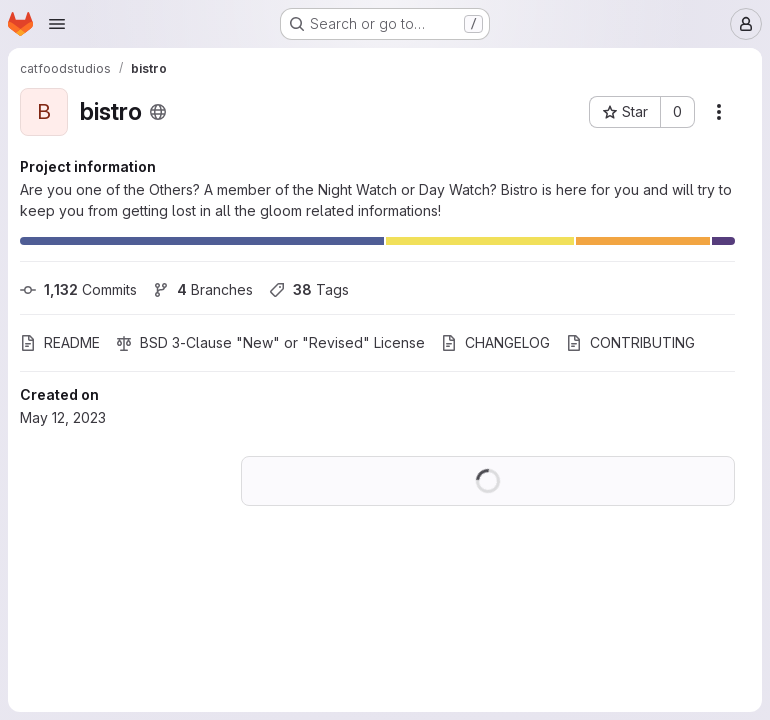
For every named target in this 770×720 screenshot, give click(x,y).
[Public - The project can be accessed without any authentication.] (158, 112)
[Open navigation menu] (57, 24)
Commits (78, 289)
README (60, 342)
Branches (203, 289)
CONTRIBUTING (630, 342)
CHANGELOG (495, 342)
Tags (309, 289)
